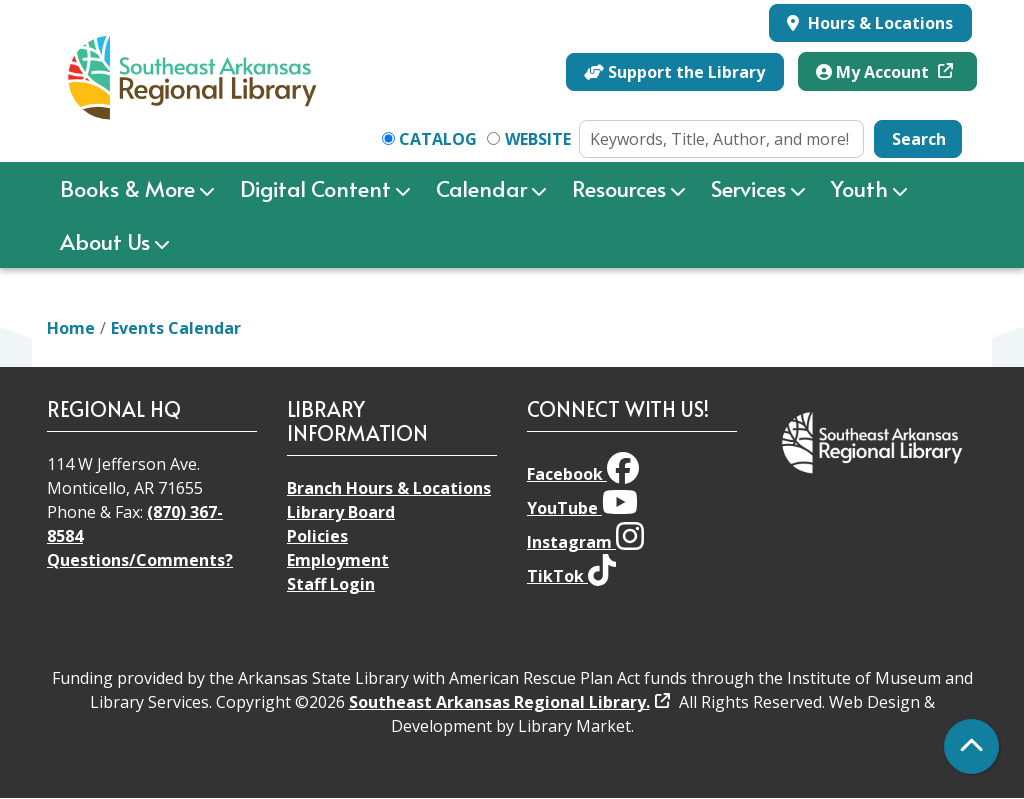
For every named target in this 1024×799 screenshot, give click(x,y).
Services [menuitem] (748, 188)
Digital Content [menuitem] (315, 188)
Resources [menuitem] (619, 188)
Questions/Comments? (140, 560)
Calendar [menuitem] (481, 188)
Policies (317, 536)
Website (538, 139)
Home (71, 328)
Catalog (438, 139)
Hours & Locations (878, 23)
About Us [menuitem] (105, 241)
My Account (874, 72)
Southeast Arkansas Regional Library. (499, 702)
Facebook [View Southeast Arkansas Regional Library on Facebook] (583, 474)
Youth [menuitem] (859, 188)
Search (919, 139)
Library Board (341, 512)
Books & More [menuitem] (127, 188)
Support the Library (674, 72)
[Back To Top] (971, 746)
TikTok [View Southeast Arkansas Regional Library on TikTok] (571, 576)
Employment (338, 560)
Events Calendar (176, 328)
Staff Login (331, 584)
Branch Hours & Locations (389, 488)
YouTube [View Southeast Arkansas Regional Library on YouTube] (582, 508)
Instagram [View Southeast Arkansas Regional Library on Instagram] (585, 542)
